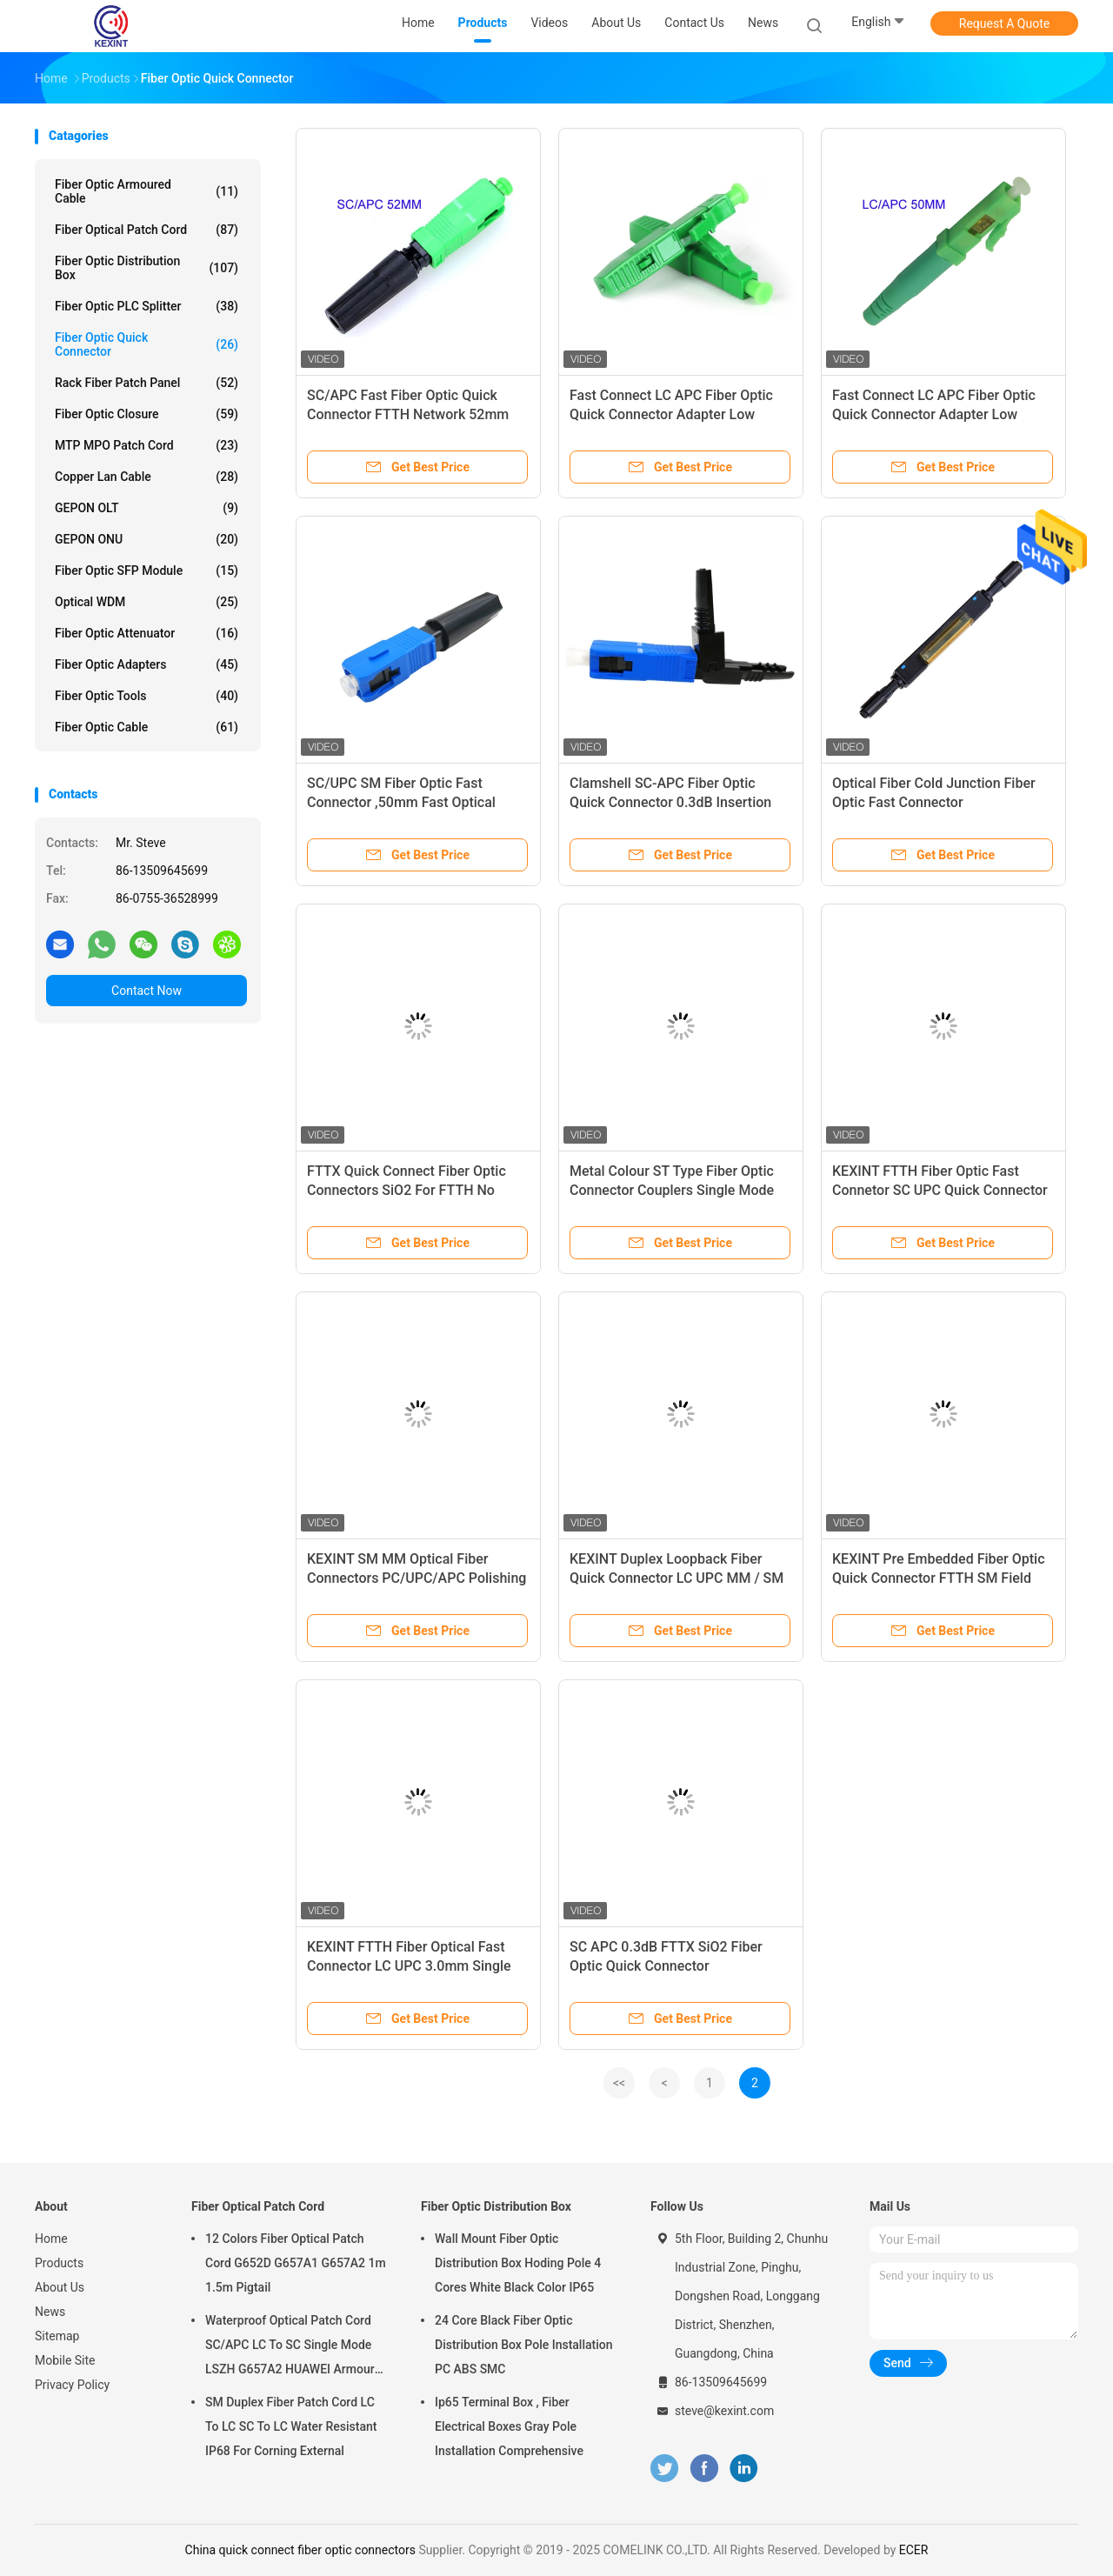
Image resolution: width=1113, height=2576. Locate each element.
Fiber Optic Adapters (146, 664)
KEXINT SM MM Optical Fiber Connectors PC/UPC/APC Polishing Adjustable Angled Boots (416, 1578)
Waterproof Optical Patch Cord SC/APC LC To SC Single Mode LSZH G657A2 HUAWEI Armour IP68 (290, 2347)
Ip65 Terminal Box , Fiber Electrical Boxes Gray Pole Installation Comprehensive (509, 2426)
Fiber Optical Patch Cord (146, 229)
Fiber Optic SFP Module (146, 570)
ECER (914, 2550)
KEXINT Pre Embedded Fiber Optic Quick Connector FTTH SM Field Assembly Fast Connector (938, 1578)
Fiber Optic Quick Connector (146, 344)
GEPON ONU (146, 539)
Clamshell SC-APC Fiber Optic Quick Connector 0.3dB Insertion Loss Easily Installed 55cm (670, 802)
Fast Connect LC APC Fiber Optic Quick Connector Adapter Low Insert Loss (671, 414)
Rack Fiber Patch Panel (146, 382)
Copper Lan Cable (146, 476)
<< (619, 2083)
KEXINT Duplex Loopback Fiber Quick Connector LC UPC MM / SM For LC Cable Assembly (676, 1578)
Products (59, 2263)
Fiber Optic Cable (146, 727)
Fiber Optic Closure (146, 414)
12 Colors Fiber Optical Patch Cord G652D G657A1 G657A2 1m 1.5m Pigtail (295, 2263)
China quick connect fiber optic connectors (300, 2550)
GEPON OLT (146, 508)
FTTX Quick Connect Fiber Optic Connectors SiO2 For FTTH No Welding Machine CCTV (406, 1190)
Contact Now (146, 991)
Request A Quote (1004, 23)
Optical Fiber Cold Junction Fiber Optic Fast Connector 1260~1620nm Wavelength (934, 802)
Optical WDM (146, 602)
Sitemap (57, 2336)
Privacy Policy (72, 2385)
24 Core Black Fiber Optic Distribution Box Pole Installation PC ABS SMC (524, 2344)
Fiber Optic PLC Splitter (146, 306)
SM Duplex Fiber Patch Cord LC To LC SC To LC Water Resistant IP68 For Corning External (291, 2426)
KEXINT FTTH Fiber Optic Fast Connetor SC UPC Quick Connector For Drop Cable (940, 1190)
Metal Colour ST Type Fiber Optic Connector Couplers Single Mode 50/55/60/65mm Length (672, 1190)
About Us (59, 2287)
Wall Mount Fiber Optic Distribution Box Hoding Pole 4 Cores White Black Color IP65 (518, 2263)
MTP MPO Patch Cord (146, 445)
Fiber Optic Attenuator (146, 633)
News (50, 2312)
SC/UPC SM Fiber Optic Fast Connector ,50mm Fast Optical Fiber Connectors (401, 802)
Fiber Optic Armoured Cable (146, 191)
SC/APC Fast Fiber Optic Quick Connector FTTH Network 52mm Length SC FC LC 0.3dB (408, 414)
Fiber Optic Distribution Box (146, 268)
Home (51, 2239)
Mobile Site (65, 2360)
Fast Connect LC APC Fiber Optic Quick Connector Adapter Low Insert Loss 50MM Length (934, 414)
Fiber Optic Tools (146, 695)
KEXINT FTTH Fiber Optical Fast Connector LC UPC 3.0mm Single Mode (409, 1966)
